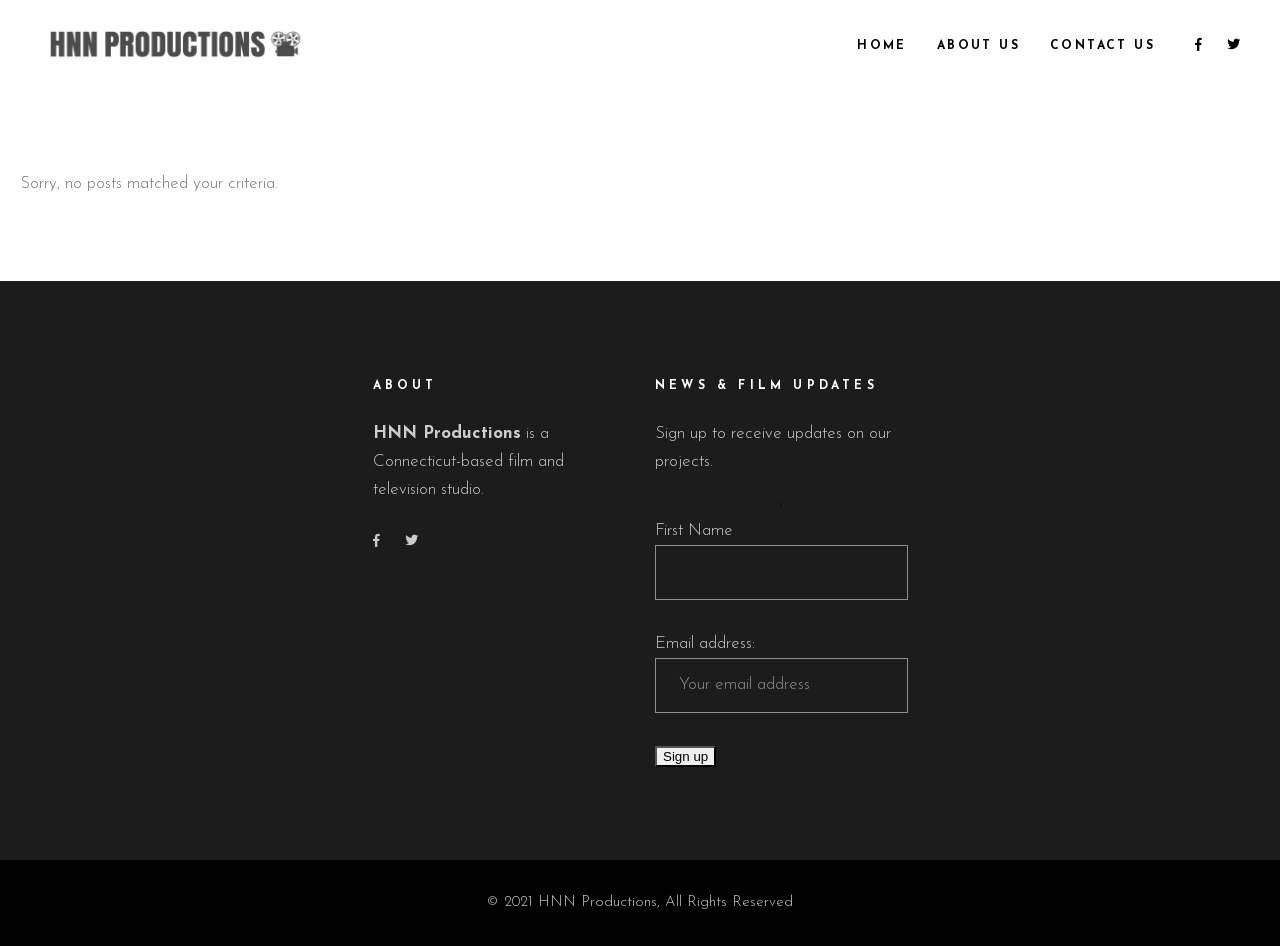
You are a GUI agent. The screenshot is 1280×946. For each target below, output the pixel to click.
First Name (694, 530)
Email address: (705, 643)
